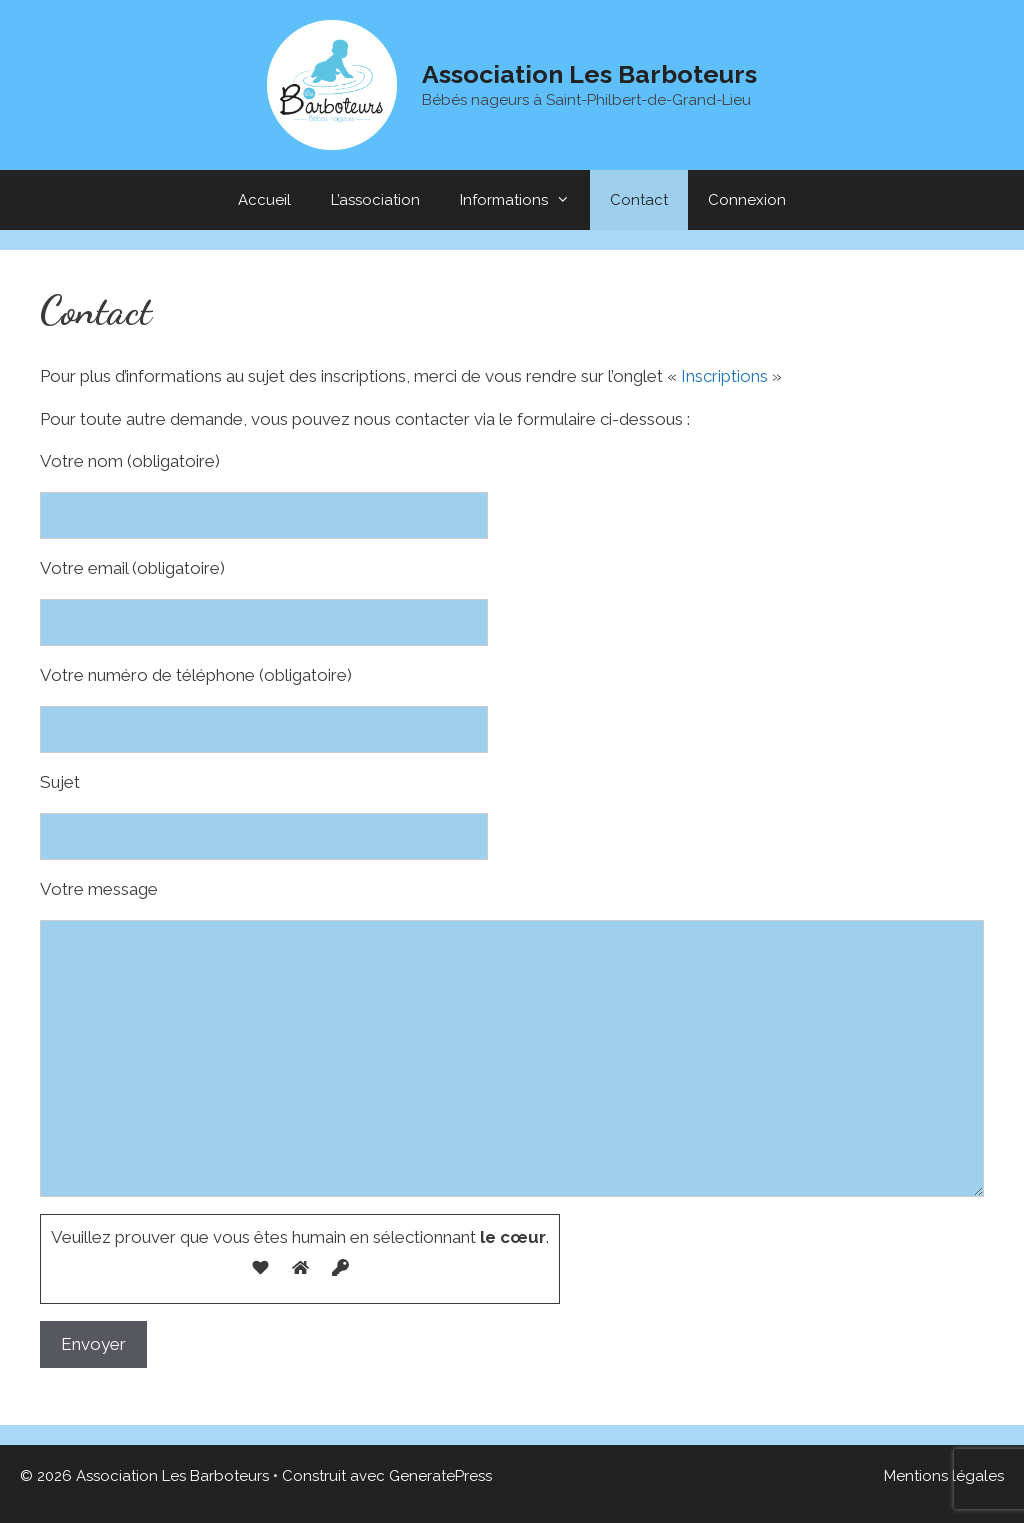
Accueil (264, 200)
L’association (375, 200)
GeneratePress (440, 1476)
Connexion (747, 200)
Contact (639, 200)
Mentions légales (944, 1476)
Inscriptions (724, 376)
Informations (525, 200)
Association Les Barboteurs (589, 74)
